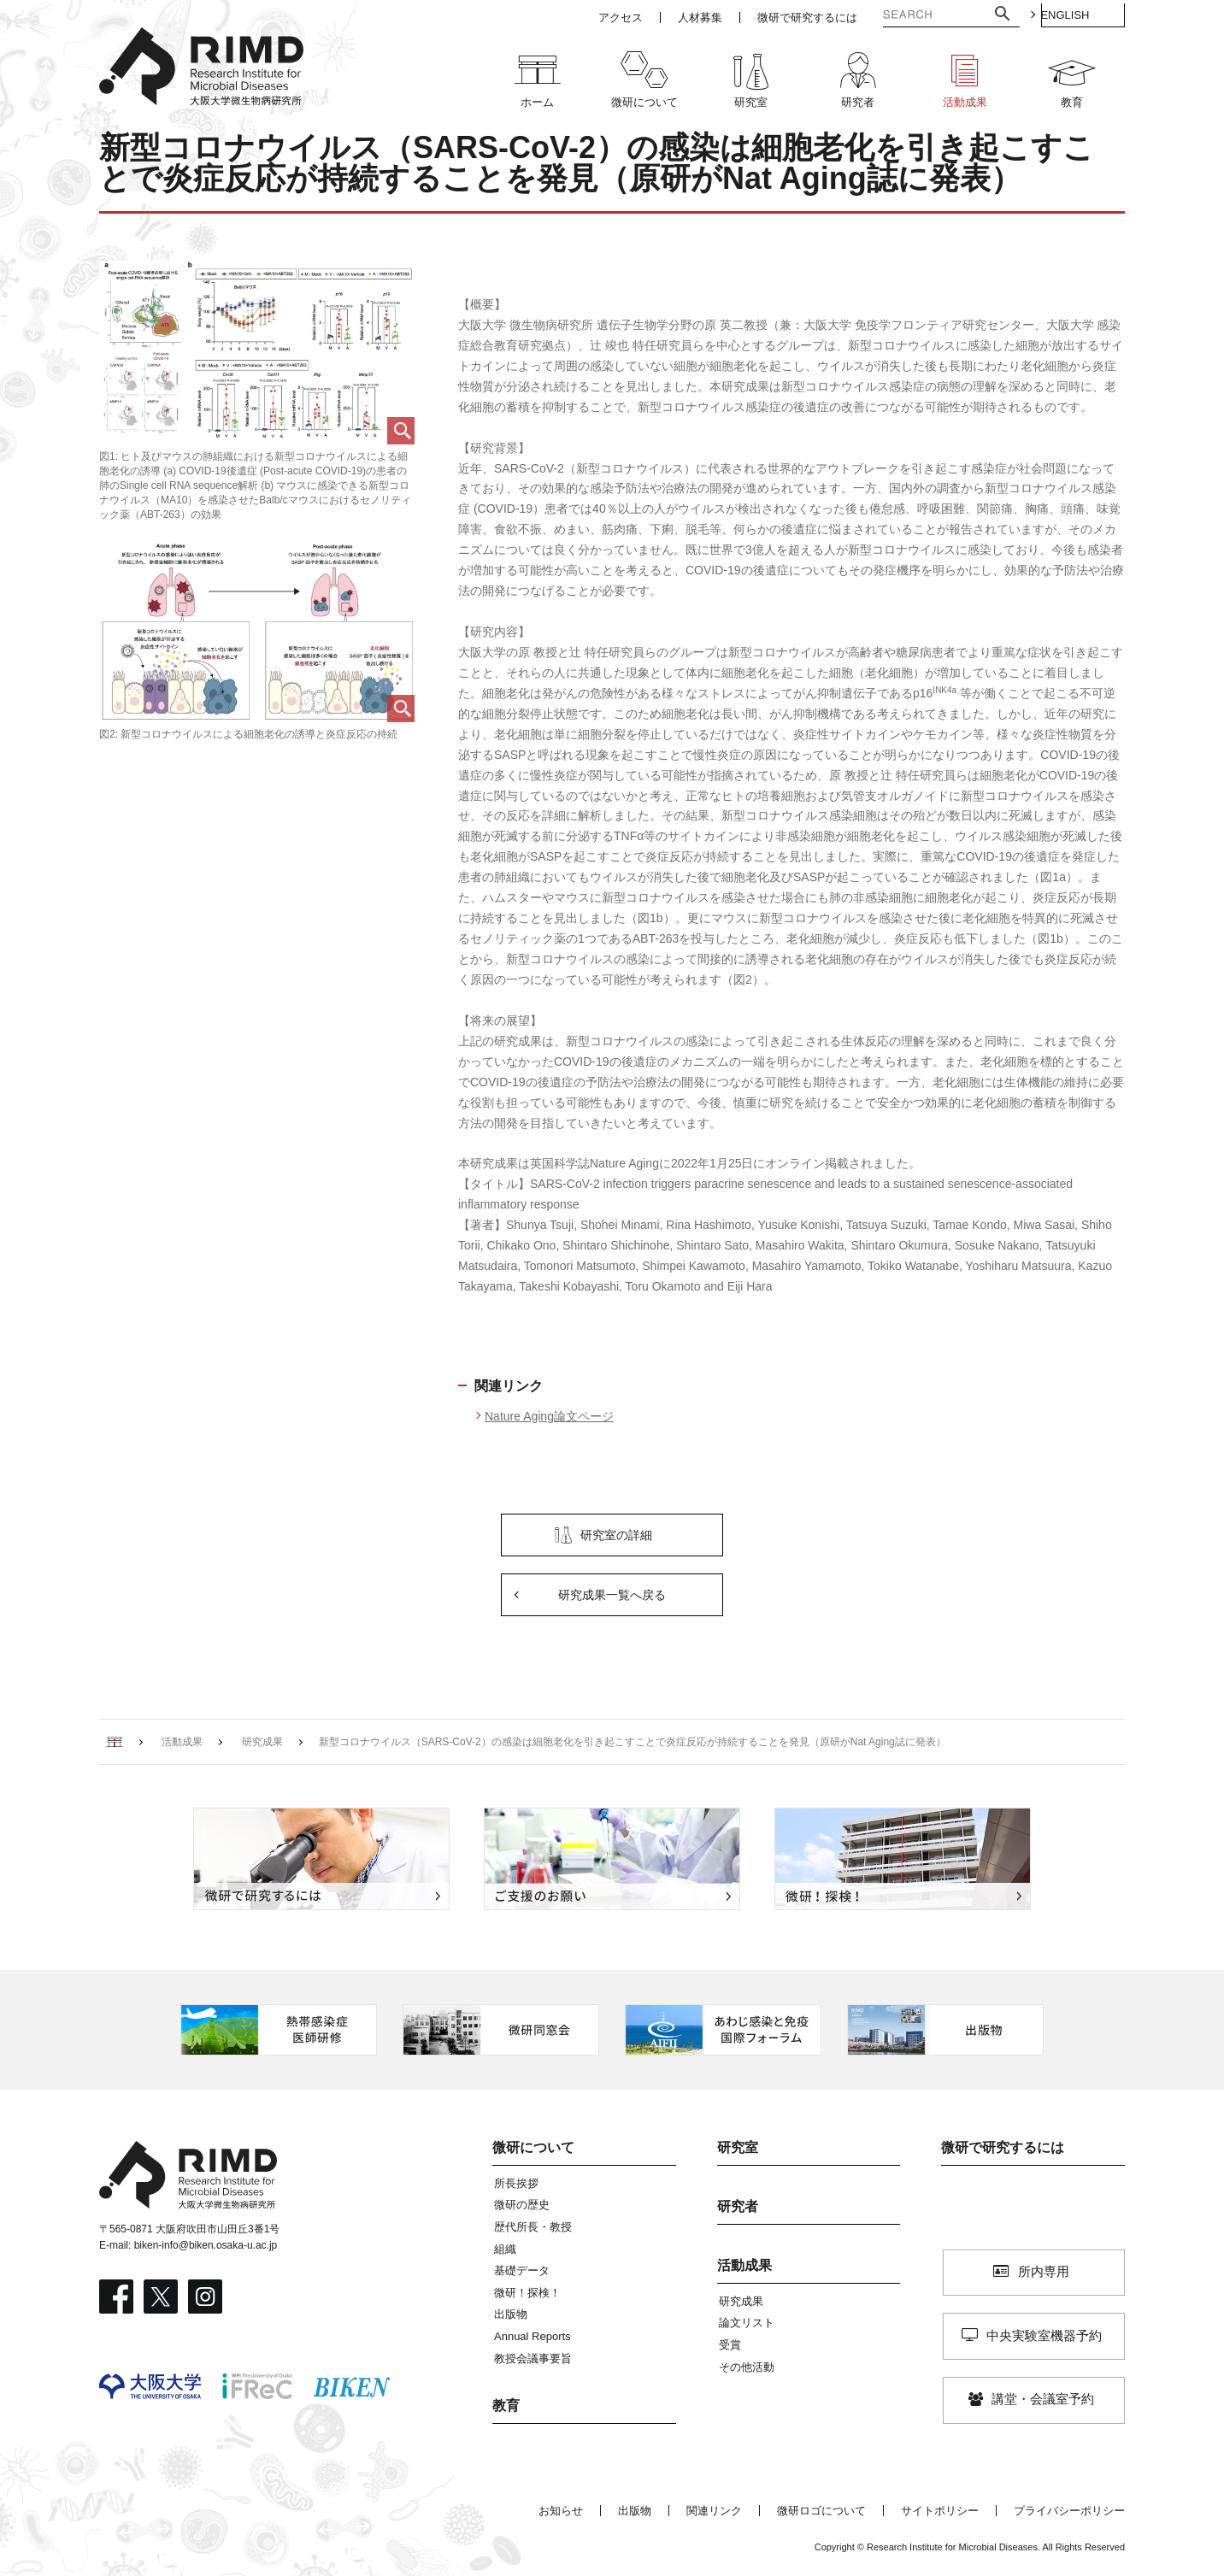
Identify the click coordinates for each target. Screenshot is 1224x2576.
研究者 (737, 2206)
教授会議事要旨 (533, 2358)
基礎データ (522, 2270)
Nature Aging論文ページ (549, 1416)
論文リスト (746, 2322)
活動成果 (744, 2265)
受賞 (730, 2344)
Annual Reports (532, 2336)
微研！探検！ (527, 2292)
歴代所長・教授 (533, 2226)
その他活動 (746, 2367)
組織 (505, 2249)
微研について (533, 2147)
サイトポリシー (940, 2510)
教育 (506, 2405)
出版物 (510, 2314)
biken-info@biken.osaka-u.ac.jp (206, 2245)
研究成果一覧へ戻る (612, 1595)
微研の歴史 (522, 2204)
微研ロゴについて (821, 2510)
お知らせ (560, 2510)
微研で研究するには (1002, 2147)
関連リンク (714, 2510)
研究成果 (741, 2301)
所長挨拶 (516, 2183)
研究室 (737, 2147)
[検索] (909, 16)
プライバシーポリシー (1069, 2510)
